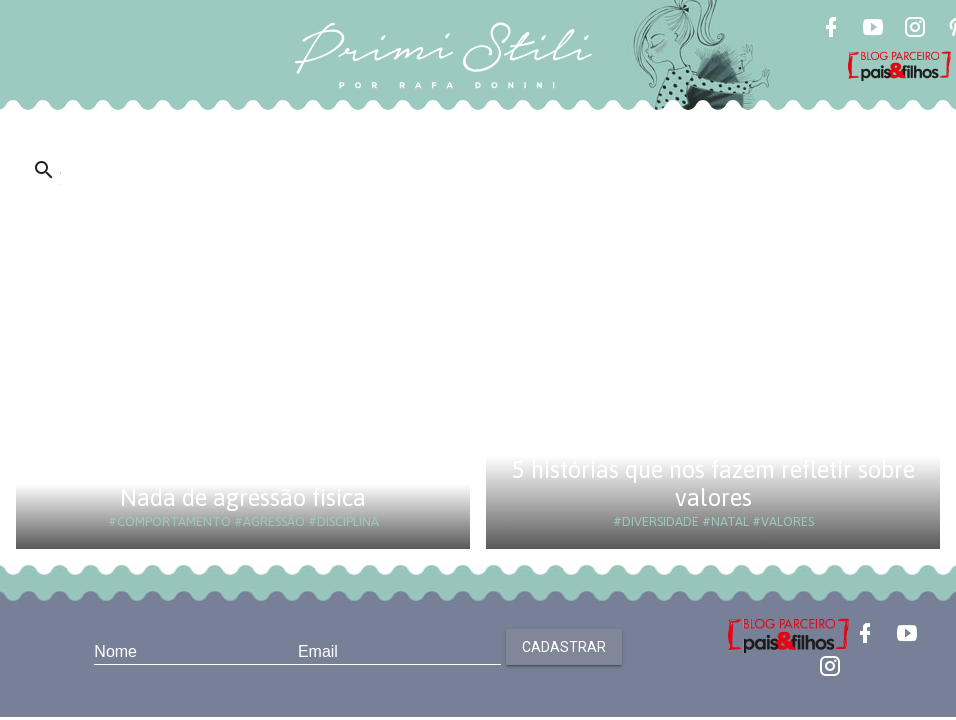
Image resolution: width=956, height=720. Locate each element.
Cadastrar (564, 647)
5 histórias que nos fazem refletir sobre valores (713, 483)
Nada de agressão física (243, 497)
